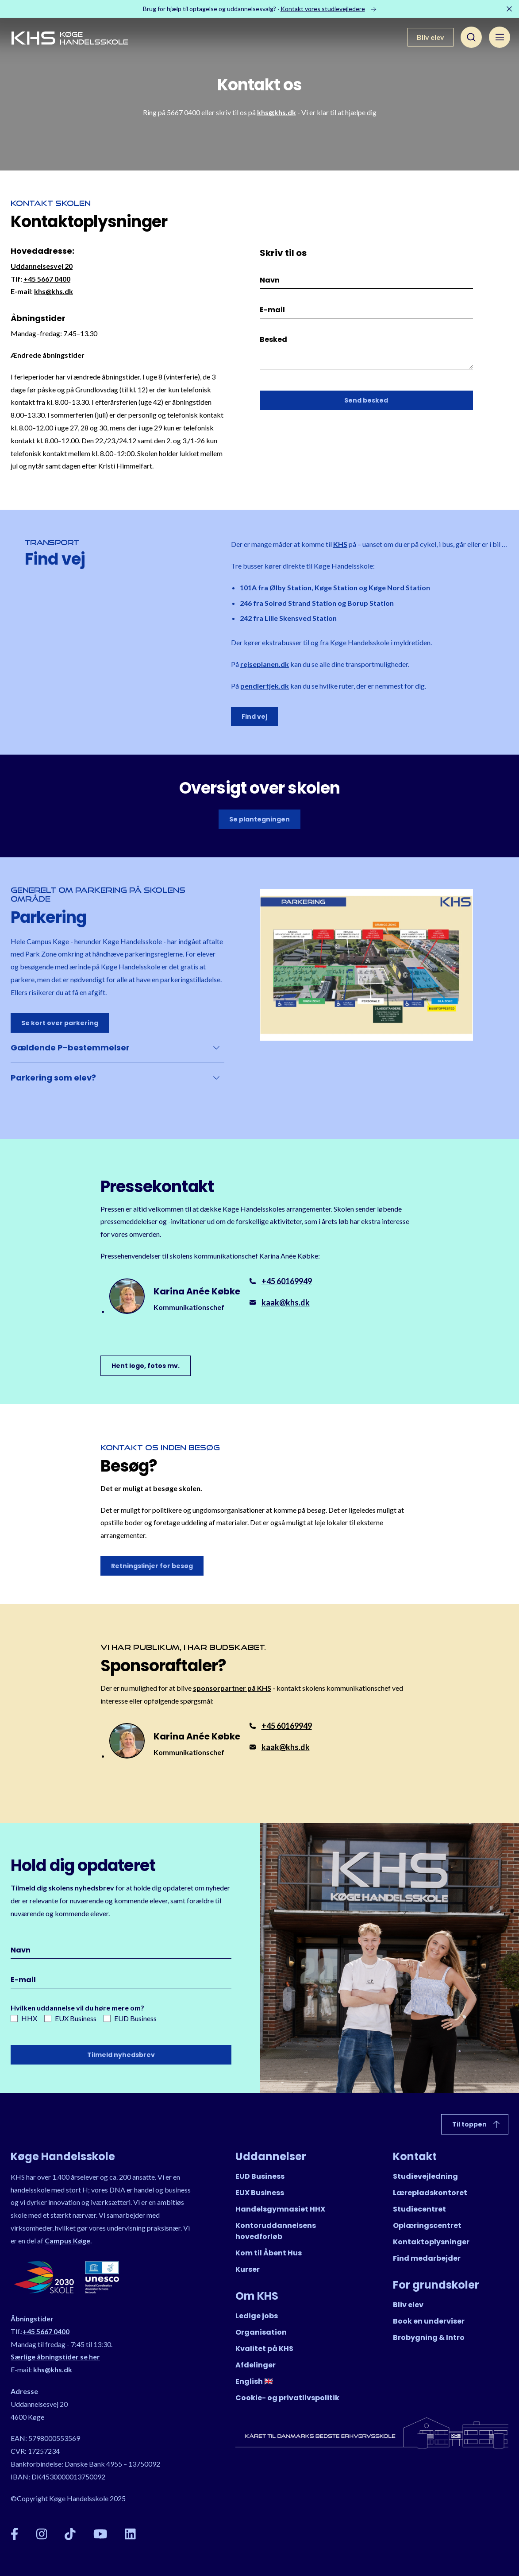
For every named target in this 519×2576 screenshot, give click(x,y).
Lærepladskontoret (430, 2193)
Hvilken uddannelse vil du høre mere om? (77, 2007)
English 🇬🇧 (254, 2381)
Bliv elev (430, 37)
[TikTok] (70, 2534)
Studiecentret (419, 2209)
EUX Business (70, 2018)
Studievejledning (425, 2176)
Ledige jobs (256, 2316)
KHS (340, 544)
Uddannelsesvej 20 (42, 266)
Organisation (261, 2332)
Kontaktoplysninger (431, 2242)
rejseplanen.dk (264, 664)
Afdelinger (255, 2365)
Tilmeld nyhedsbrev (121, 2054)
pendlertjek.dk (264, 686)
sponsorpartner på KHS (232, 1688)
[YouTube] (100, 2534)
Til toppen (476, 2124)
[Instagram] (41, 2534)
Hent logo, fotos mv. (145, 1365)
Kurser (247, 2269)
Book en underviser (429, 2321)
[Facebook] (15, 2534)
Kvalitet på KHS (264, 2349)
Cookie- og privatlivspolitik (287, 2398)
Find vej (254, 716)
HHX (24, 2018)
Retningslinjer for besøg (152, 1565)
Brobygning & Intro (429, 2337)
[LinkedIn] (130, 2534)
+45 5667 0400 (46, 279)
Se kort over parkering (59, 1023)
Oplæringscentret (427, 2225)
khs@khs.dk (276, 112)
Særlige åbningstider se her (55, 2356)
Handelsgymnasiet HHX (280, 2209)
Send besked (366, 400)
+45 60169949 (286, 1281)
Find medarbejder (427, 2258)
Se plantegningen (259, 819)
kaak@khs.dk (285, 1302)
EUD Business (130, 2018)
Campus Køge (67, 2240)
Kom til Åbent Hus (268, 2253)
